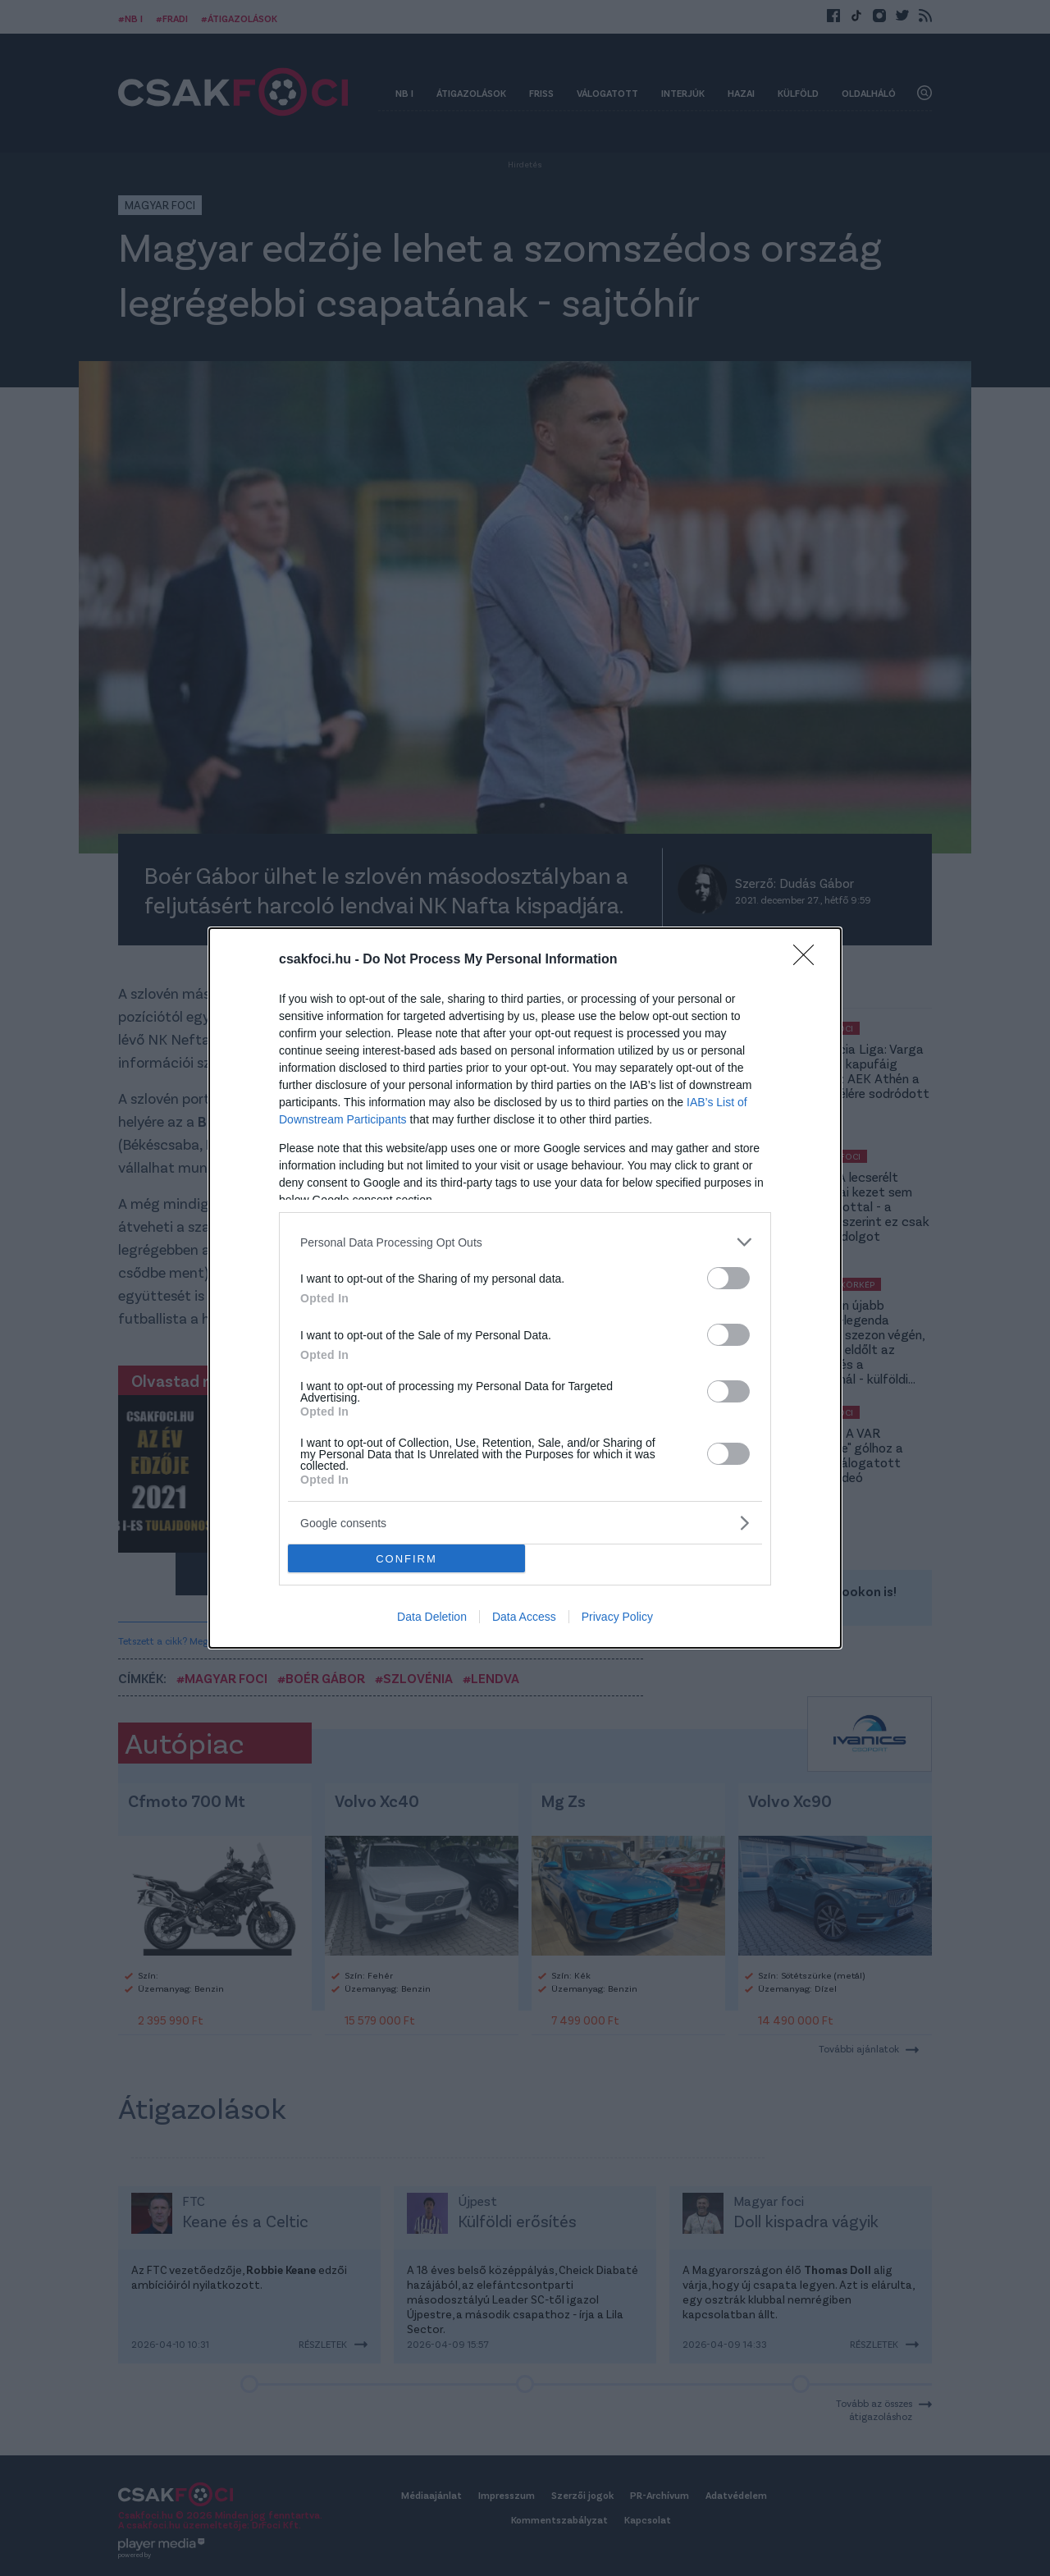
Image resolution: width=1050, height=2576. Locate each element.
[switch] (728, 1278)
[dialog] (525, 1288)
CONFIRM (406, 1559)
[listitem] (525, 1242)
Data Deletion (432, 1616)
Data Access (524, 1616)
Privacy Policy (617, 1616)
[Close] (808, 960)
